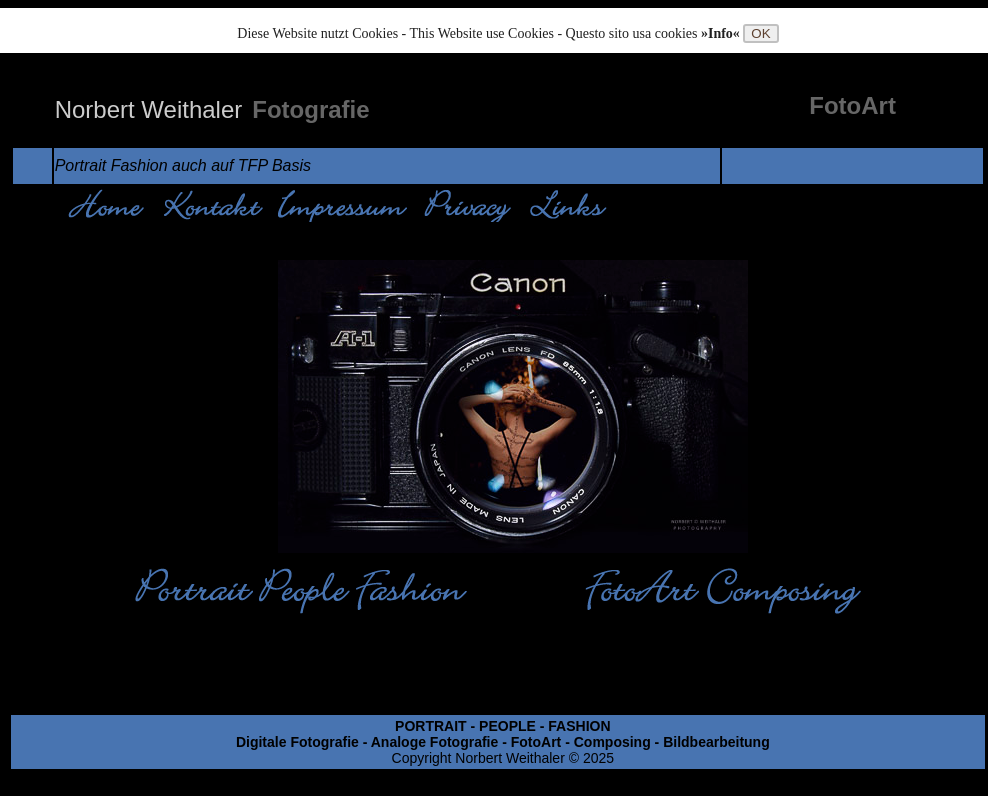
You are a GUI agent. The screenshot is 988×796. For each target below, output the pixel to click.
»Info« (722, 33)
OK (760, 33)
